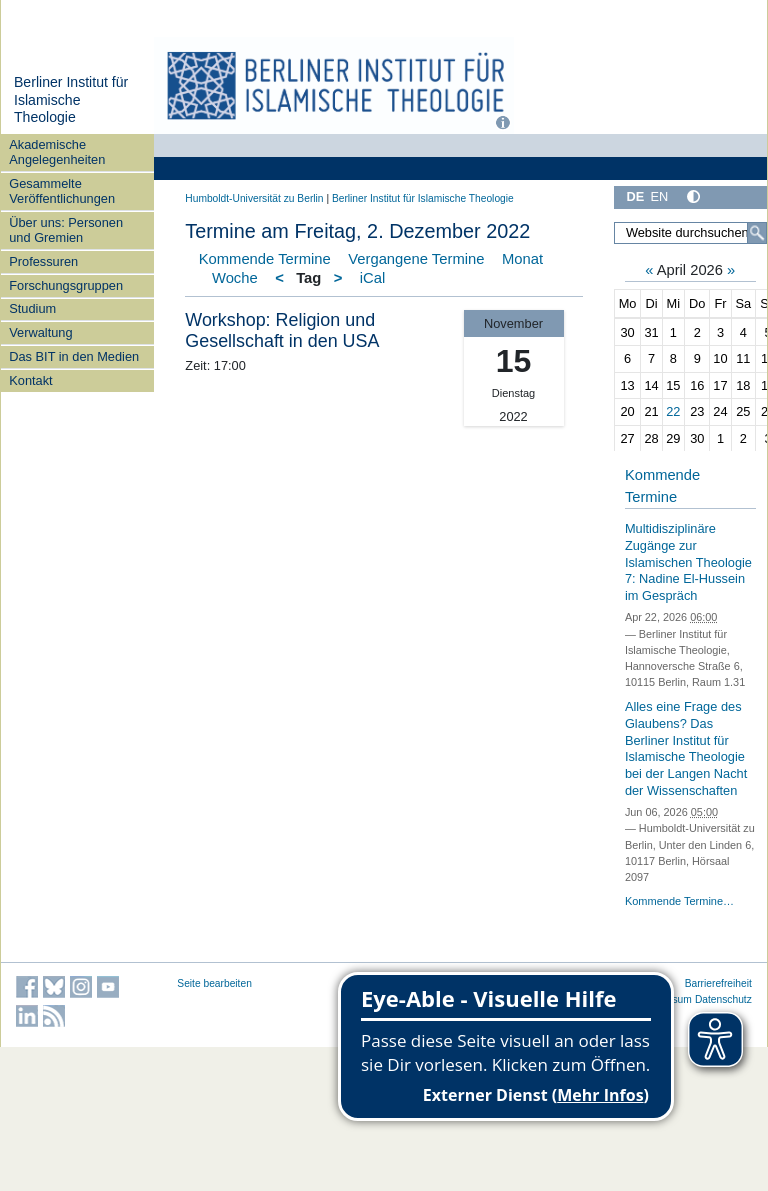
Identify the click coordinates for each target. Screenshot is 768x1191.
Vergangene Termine (416, 259)
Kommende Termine (265, 259)
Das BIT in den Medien (74, 356)
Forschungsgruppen (66, 285)
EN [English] (659, 196)
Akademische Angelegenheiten (57, 152)
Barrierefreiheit (718, 983)
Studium (32, 308)
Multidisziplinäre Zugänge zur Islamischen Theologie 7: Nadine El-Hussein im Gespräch (688, 562)
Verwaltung (40, 332)
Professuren (43, 261)
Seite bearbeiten (214, 983)
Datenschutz (723, 999)
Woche (235, 278)
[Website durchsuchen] (690, 233)
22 (673, 411)
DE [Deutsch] (635, 196)
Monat (522, 259)
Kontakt (30, 380)
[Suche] (757, 233)
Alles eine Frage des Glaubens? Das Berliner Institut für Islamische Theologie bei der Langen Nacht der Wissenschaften (686, 748)
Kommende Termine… (679, 901)
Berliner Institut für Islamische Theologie (71, 99)
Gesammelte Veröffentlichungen (62, 191)
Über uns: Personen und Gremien (66, 230)
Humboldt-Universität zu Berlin (254, 198)
